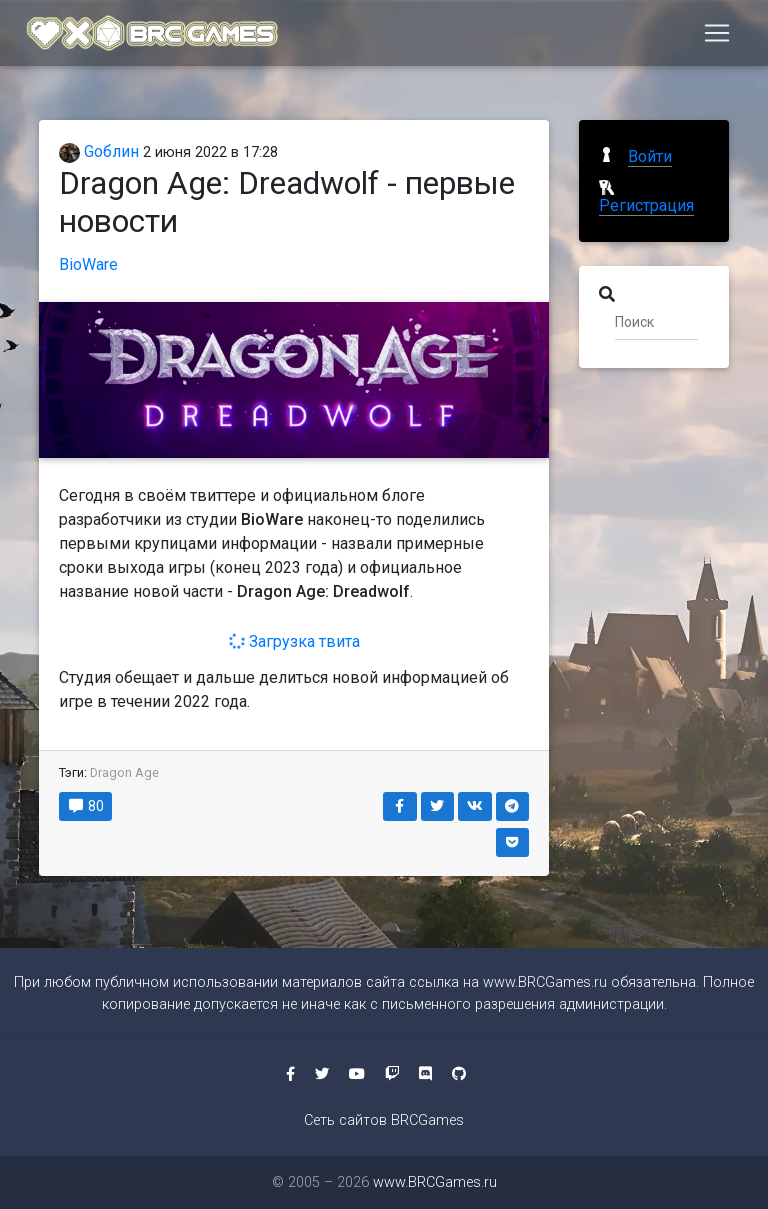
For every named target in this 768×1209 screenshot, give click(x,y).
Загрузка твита (294, 641)
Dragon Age (124, 772)
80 (85, 806)
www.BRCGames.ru (545, 982)
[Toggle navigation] (717, 37)
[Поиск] (656, 321)
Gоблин (99, 151)
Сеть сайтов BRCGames (384, 1120)
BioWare (88, 264)
